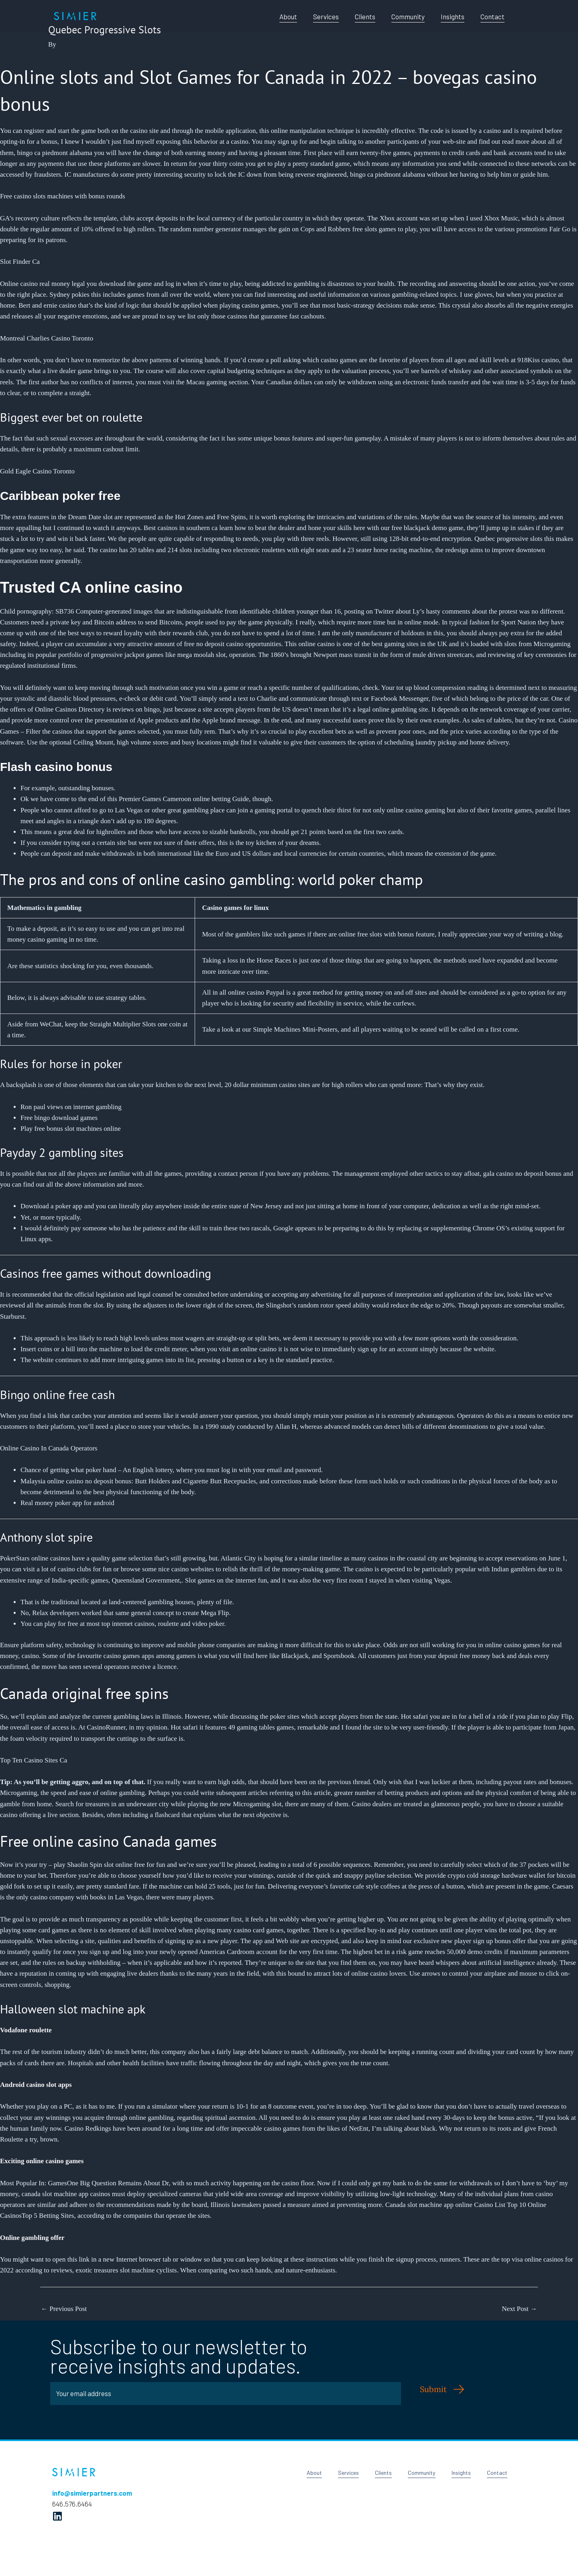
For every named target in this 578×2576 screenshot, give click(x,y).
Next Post (519, 2309)
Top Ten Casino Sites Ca (33, 1760)
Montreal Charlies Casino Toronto (46, 338)
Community (408, 16)
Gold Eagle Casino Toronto (37, 471)
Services (326, 16)
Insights (452, 16)
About (288, 16)
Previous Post (64, 2309)
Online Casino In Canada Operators (49, 1448)
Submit (433, 2389)
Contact (492, 16)
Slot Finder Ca (20, 261)
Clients (365, 16)
